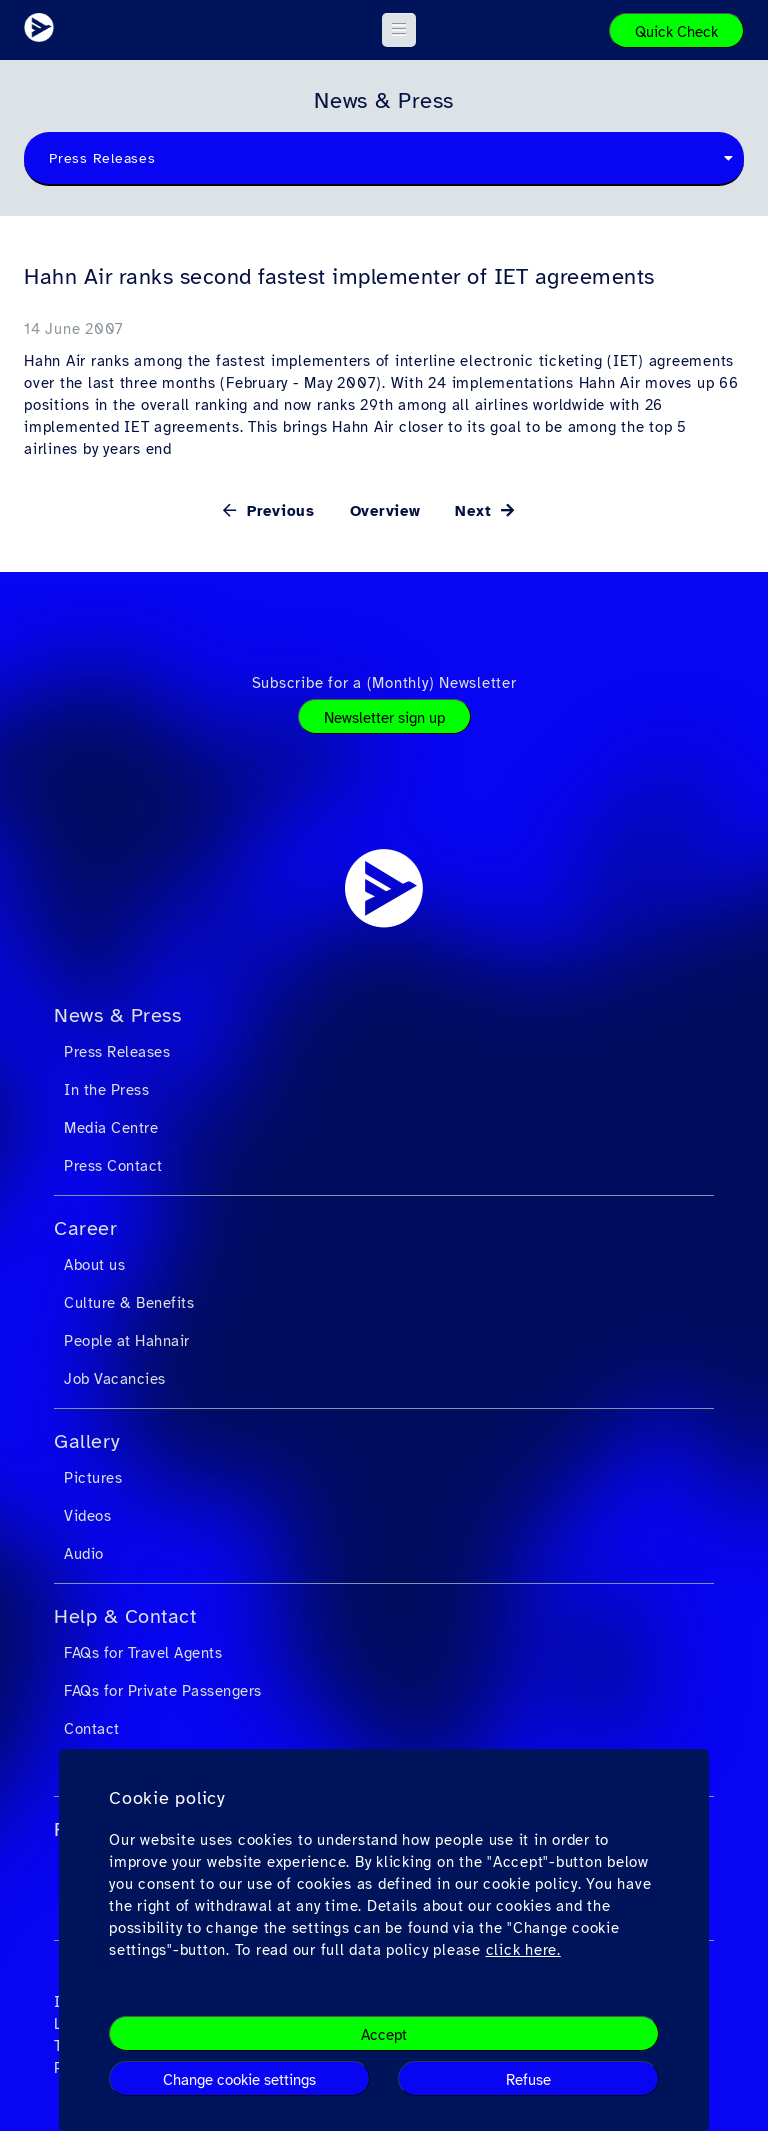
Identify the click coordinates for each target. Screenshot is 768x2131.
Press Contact (113, 1166)
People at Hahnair (127, 1341)
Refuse (528, 2080)
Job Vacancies (115, 1379)
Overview (385, 511)
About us (94, 1265)
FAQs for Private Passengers (163, 1691)
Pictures (93, 1478)
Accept (384, 2035)
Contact (92, 1729)
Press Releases (117, 1052)
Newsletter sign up (384, 718)
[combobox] (384, 159)
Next (476, 511)
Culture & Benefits (129, 1303)
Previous (278, 511)
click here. (523, 1950)
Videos (87, 1516)
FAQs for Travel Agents (143, 1653)
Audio (84, 1554)
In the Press (106, 1090)
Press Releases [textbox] (102, 158)
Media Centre (111, 1128)
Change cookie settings (239, 2080)
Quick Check (676, 32)
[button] (399, 30)
